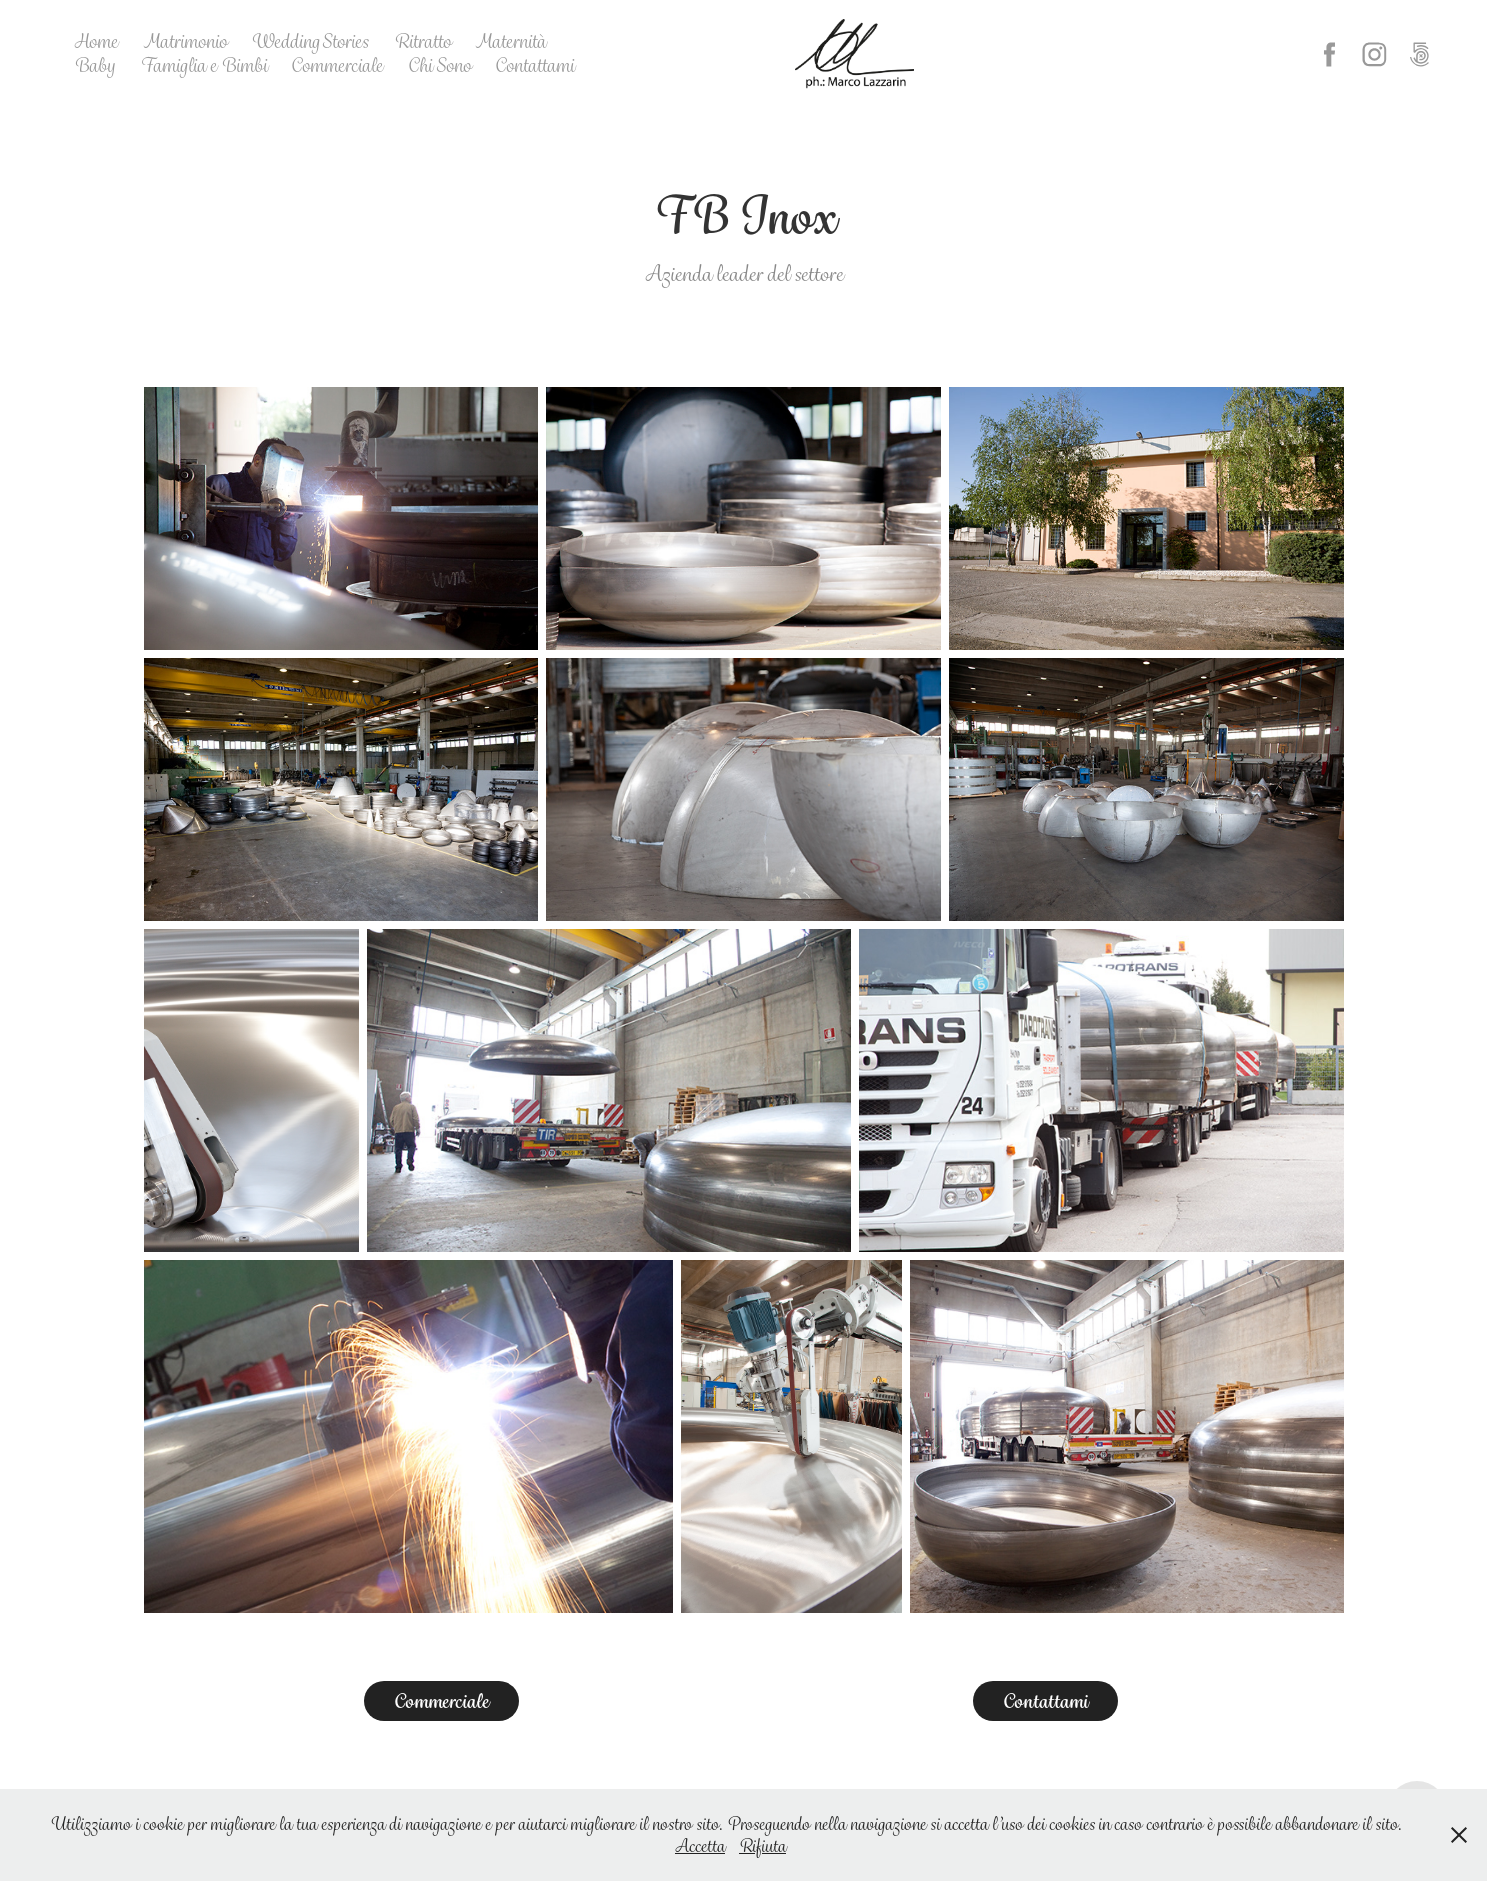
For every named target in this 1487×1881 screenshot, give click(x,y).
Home (96, 41)
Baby (94, 65)
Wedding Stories (310, 41)
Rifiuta (762, 1846)
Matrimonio (185, 41)
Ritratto (422, 41)
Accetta (700, 1846)
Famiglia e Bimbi (203, 65)
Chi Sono (439, 65)
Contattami (534, 65)
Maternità (510, 41)
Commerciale (337, 65)
